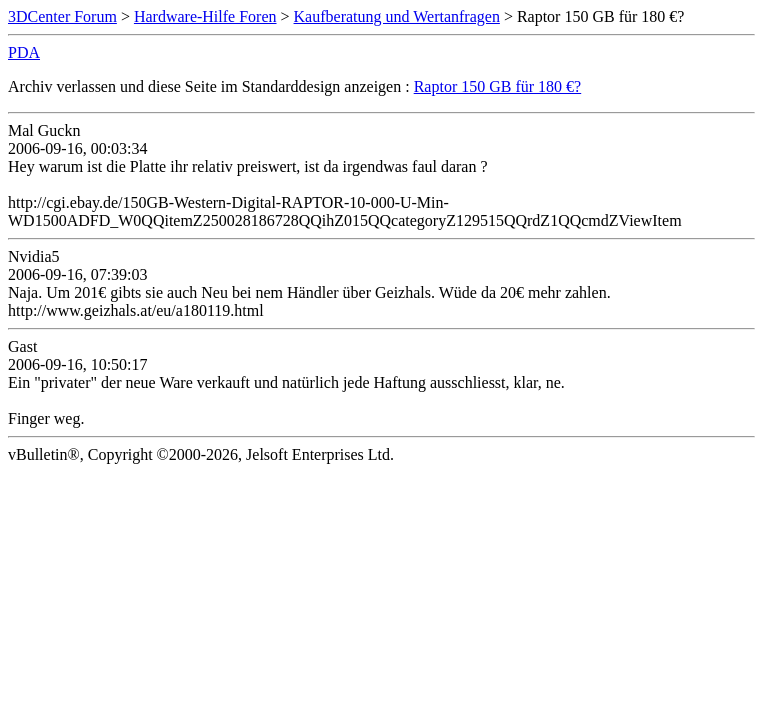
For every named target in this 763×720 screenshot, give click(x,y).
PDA (24, 52)
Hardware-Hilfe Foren (205, 16)
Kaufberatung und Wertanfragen (397, 16)
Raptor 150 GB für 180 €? (498, 86)
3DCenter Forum (62, 16)
